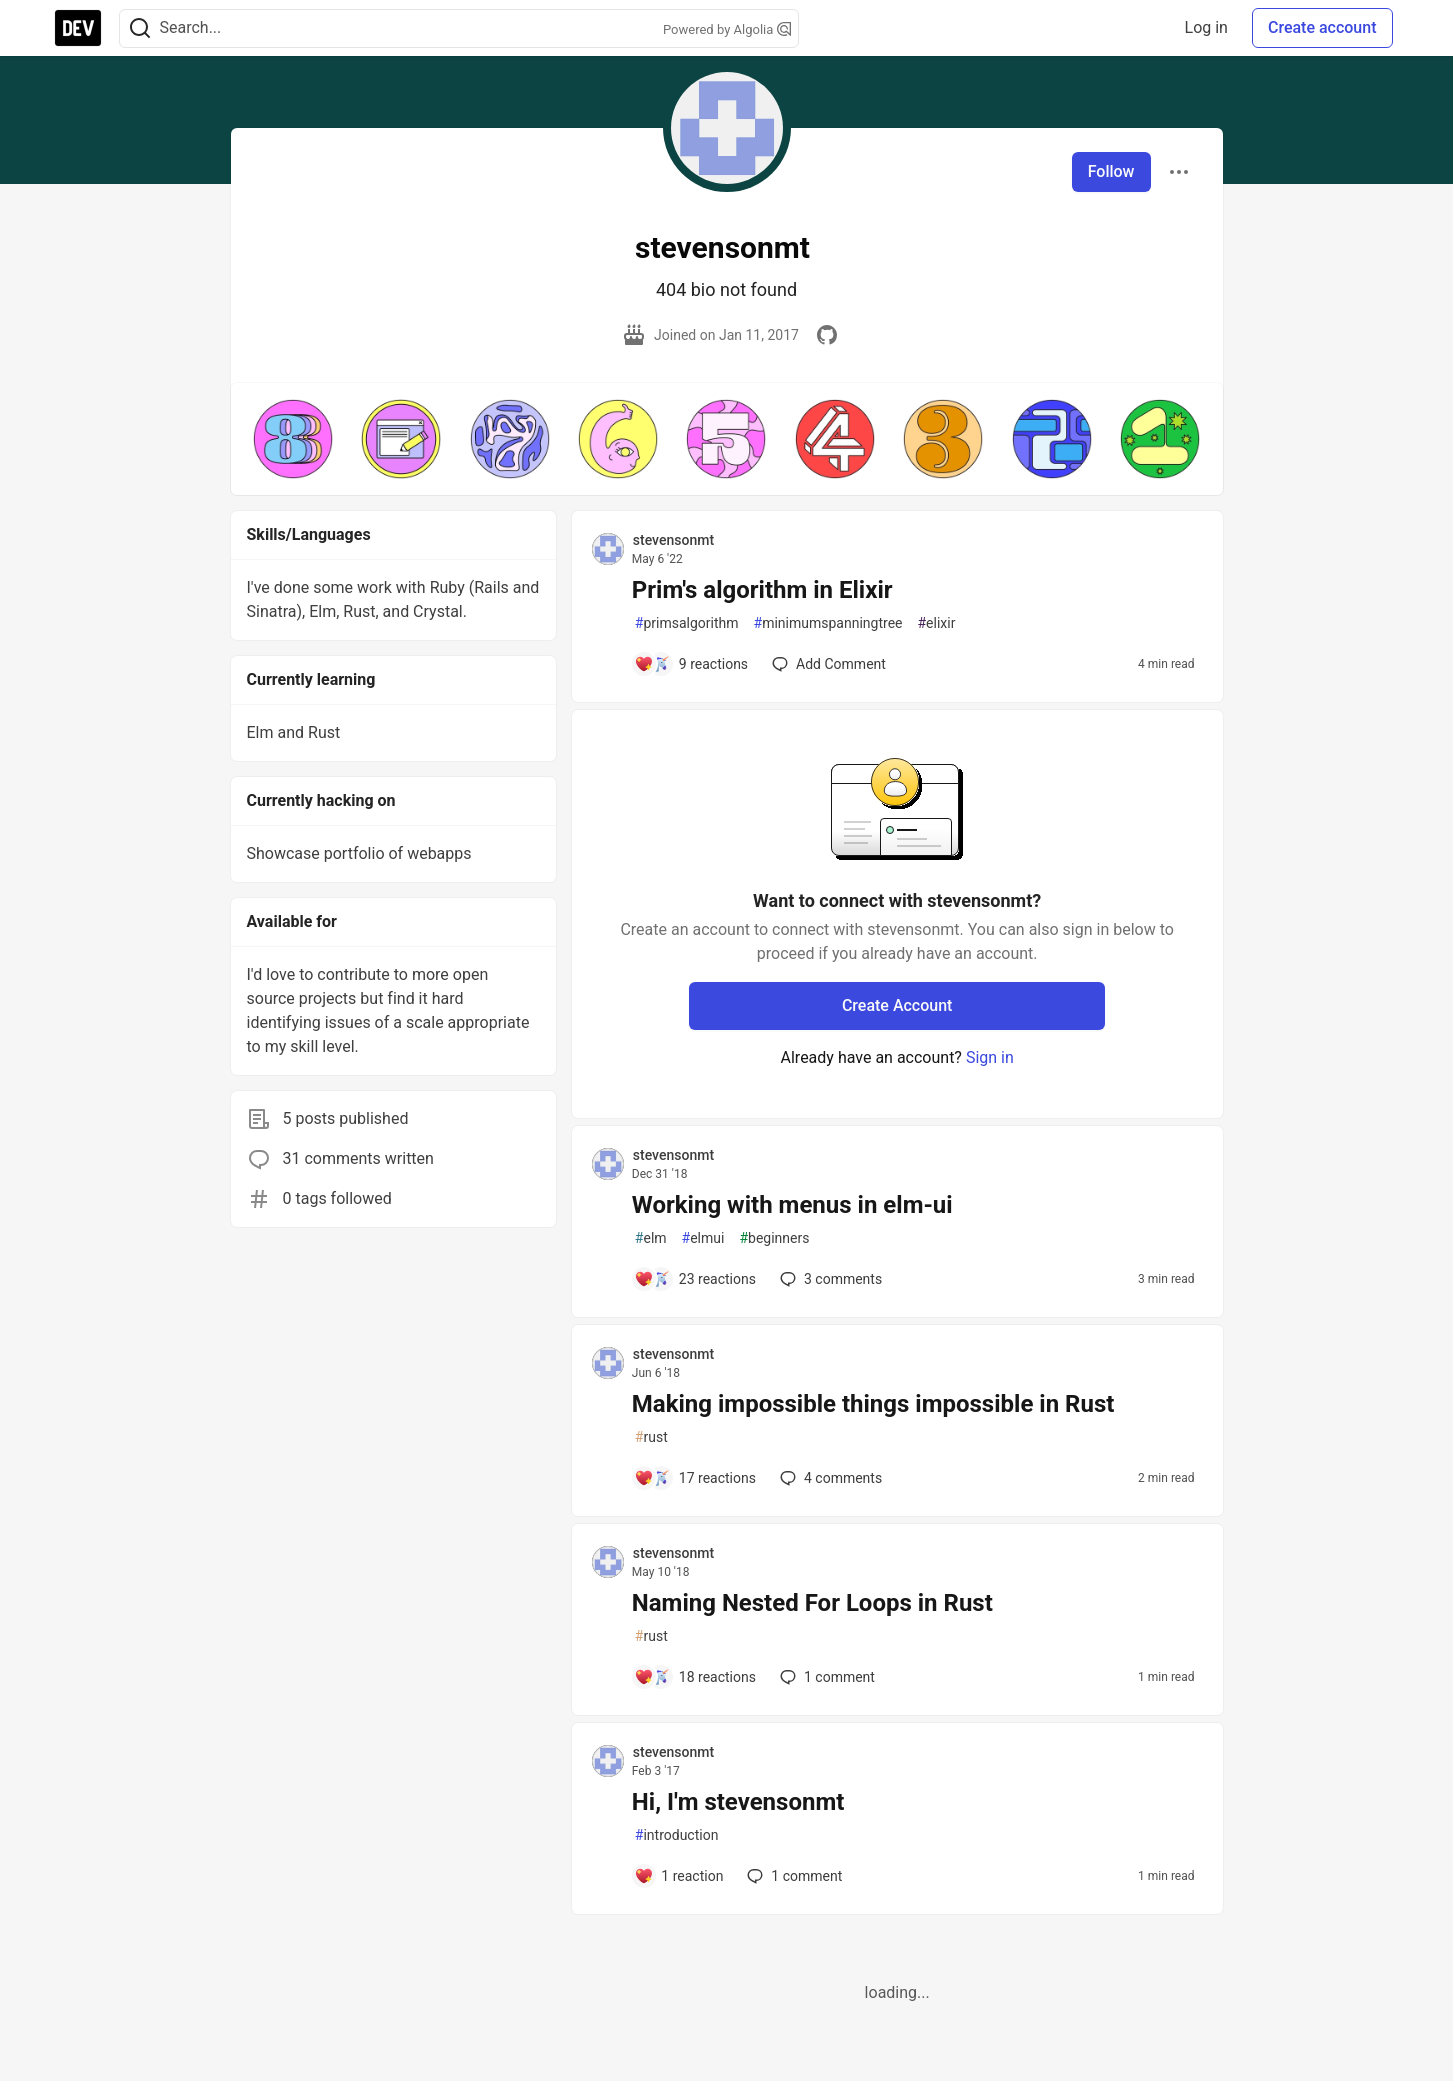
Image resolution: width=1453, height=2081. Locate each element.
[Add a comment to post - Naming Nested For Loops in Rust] (695, 1677)
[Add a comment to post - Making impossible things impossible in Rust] (695, 1478)
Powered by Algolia (727, 29)
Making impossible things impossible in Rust (873, 1404)
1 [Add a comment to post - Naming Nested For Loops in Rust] (825, 1677)
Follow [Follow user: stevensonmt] (1111, 171)
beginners (774, 1238)
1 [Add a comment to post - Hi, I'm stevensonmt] (792, 1876)
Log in (1206, 27)
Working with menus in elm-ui (792, 1205)
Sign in (990, 1057)
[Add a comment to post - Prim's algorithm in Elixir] (691, 664)
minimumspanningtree (828, 623)
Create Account (897, 1005)
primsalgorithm (687, 623)
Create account (1322, 27)
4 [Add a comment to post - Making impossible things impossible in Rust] (829, 1478)
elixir (936, 623)
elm (651, 1238)
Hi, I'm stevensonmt (738, 1802)
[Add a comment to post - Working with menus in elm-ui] (695, 1279)
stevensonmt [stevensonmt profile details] (673, 540)
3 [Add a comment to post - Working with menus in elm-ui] (829, 1279)
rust (651, 1437)
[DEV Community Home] (78, 28)
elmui (703, 1238)
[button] (293, 439)
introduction (677, 1835)
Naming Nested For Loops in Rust (812, 1603)
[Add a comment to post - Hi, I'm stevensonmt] (679, 1876)
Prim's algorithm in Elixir (762, 590)
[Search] (140, 28)
